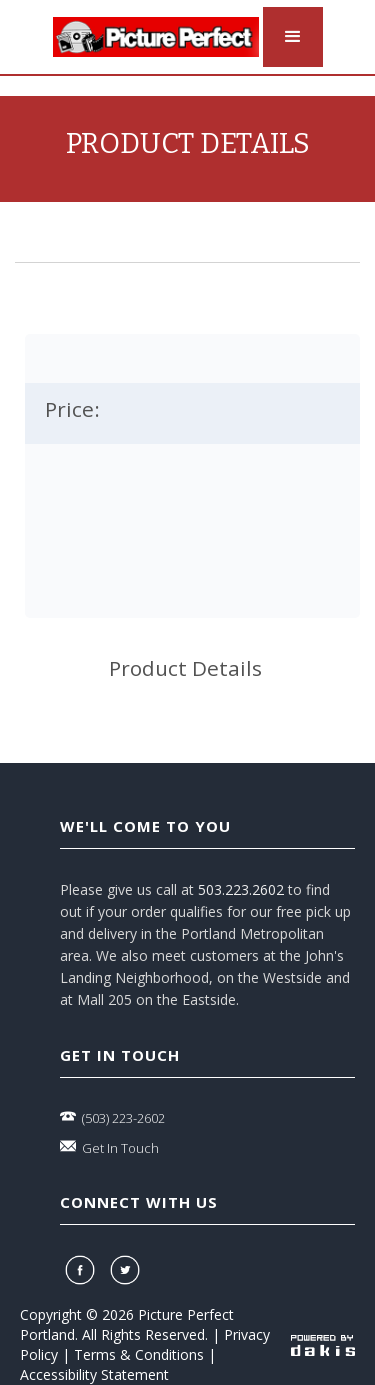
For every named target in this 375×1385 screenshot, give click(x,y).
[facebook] (82, 1270)
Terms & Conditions (139, 1354)
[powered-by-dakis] (323, 1344)
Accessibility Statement (94, 1374)
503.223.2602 (241, 889)
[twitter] (127, 1270)
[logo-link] (156, 37)
